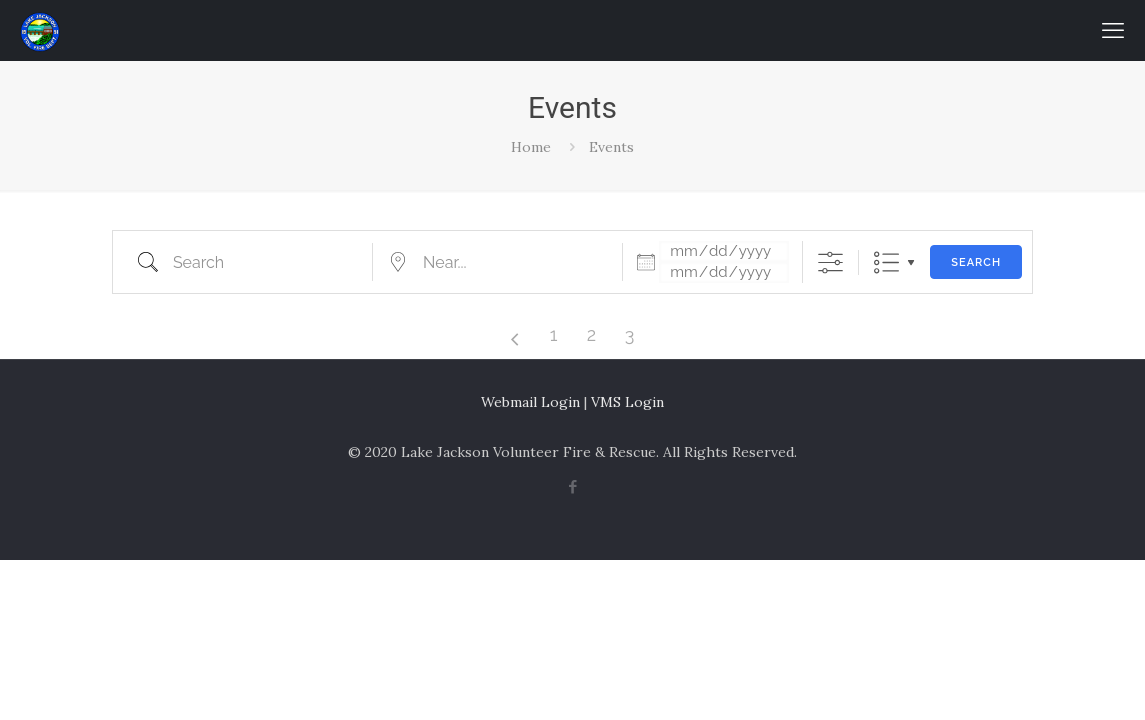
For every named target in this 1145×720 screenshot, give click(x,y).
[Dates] (724, 251)
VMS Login (627, 402)
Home (531, 147)
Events (611, 147)
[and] (724, 272)
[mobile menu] (1113, 30)
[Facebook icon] (572, 486)
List (886, 262)
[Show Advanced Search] (830, 262)
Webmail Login (530, 402)
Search (976, 262)
